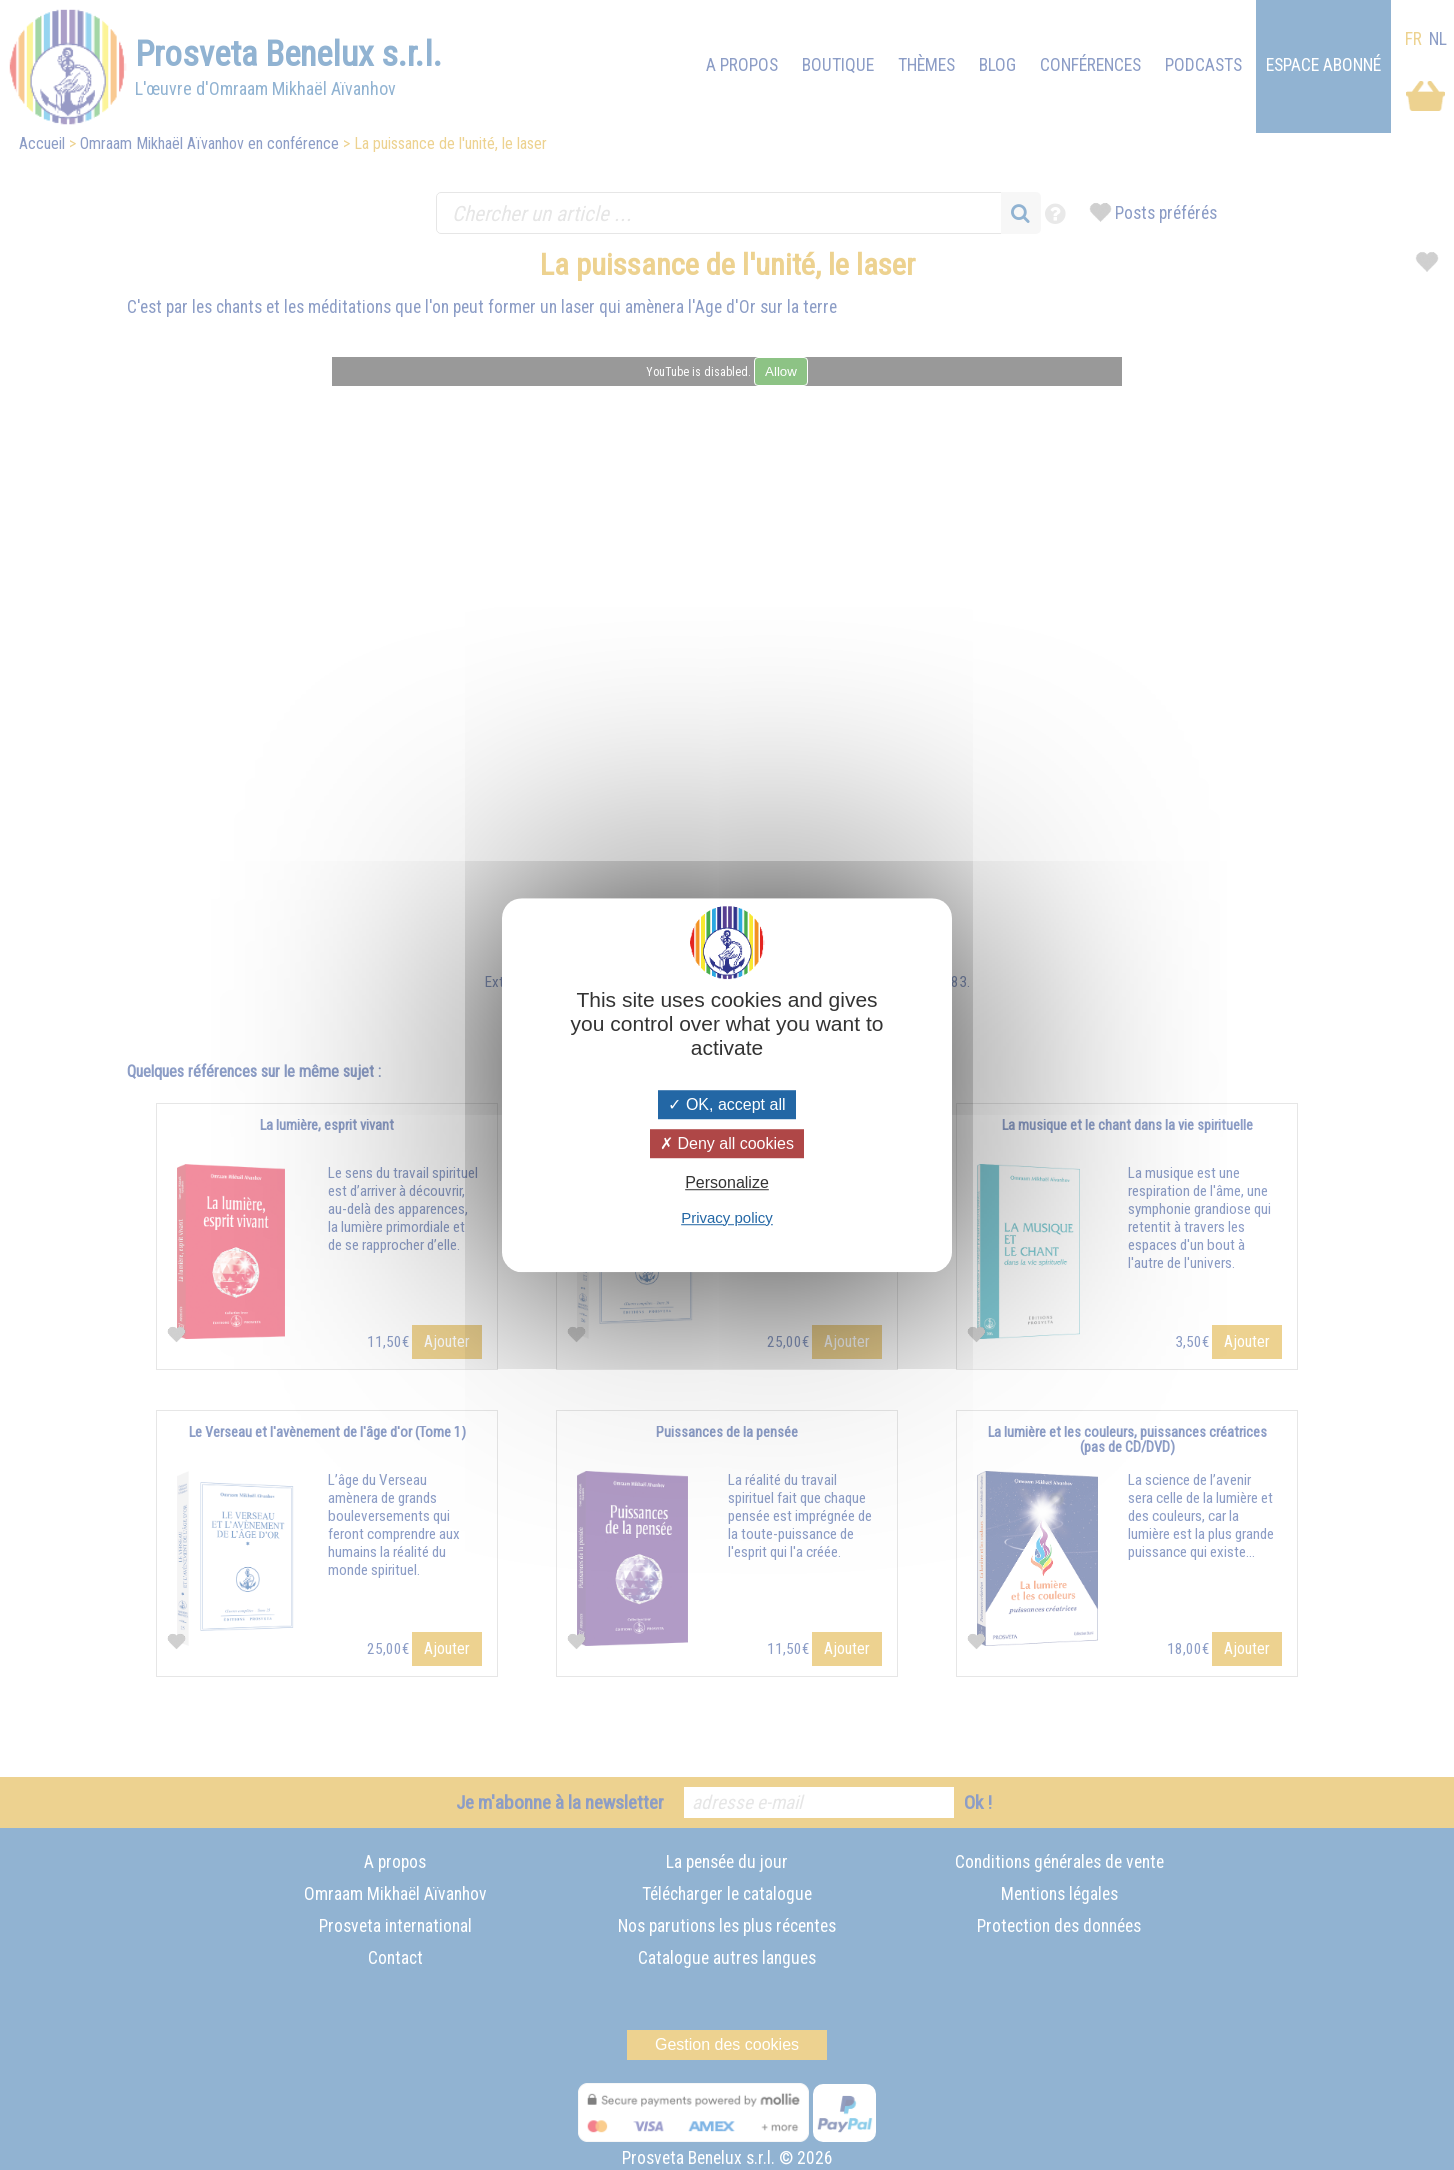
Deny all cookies (727, 1143)
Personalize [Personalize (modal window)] (727, 1183)
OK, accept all (726, 1104)
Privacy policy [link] (727, 1217)
